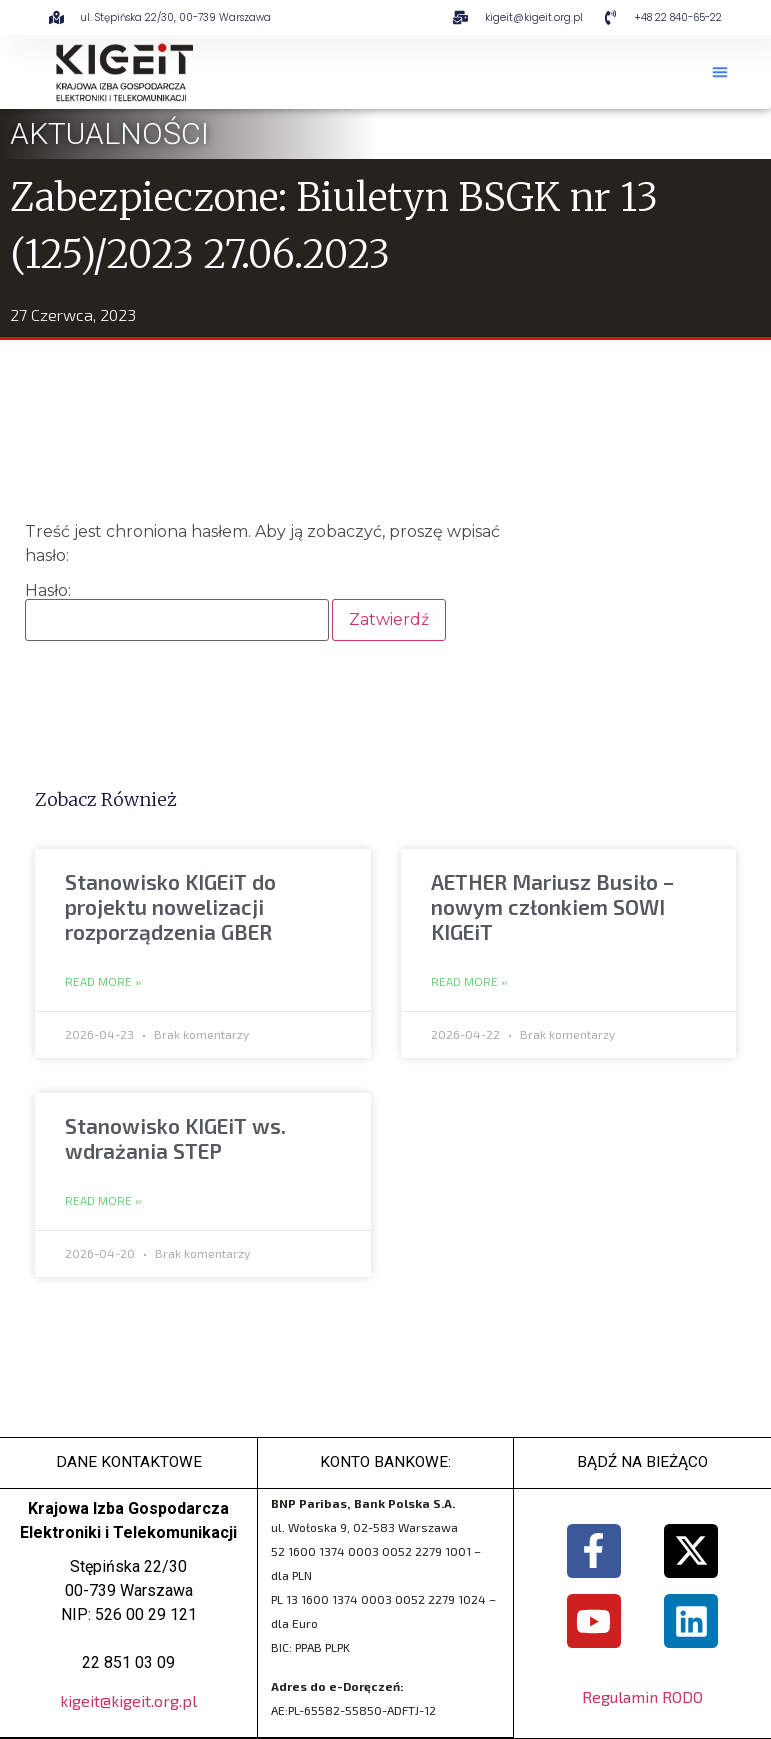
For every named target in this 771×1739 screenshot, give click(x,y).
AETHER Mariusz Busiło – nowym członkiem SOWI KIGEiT (552, 906)
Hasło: (177, 612)
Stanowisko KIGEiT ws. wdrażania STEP (175, 1138)
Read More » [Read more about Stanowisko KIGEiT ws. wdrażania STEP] (103, 1201)
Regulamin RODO (642, 1698)
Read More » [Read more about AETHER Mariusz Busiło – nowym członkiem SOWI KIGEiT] (469, 982)
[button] (720, 72)
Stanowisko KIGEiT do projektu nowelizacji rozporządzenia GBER (170, 906)
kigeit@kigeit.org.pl (128, 1701)
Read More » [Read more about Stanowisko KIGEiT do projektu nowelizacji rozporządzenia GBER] (103, 982)
